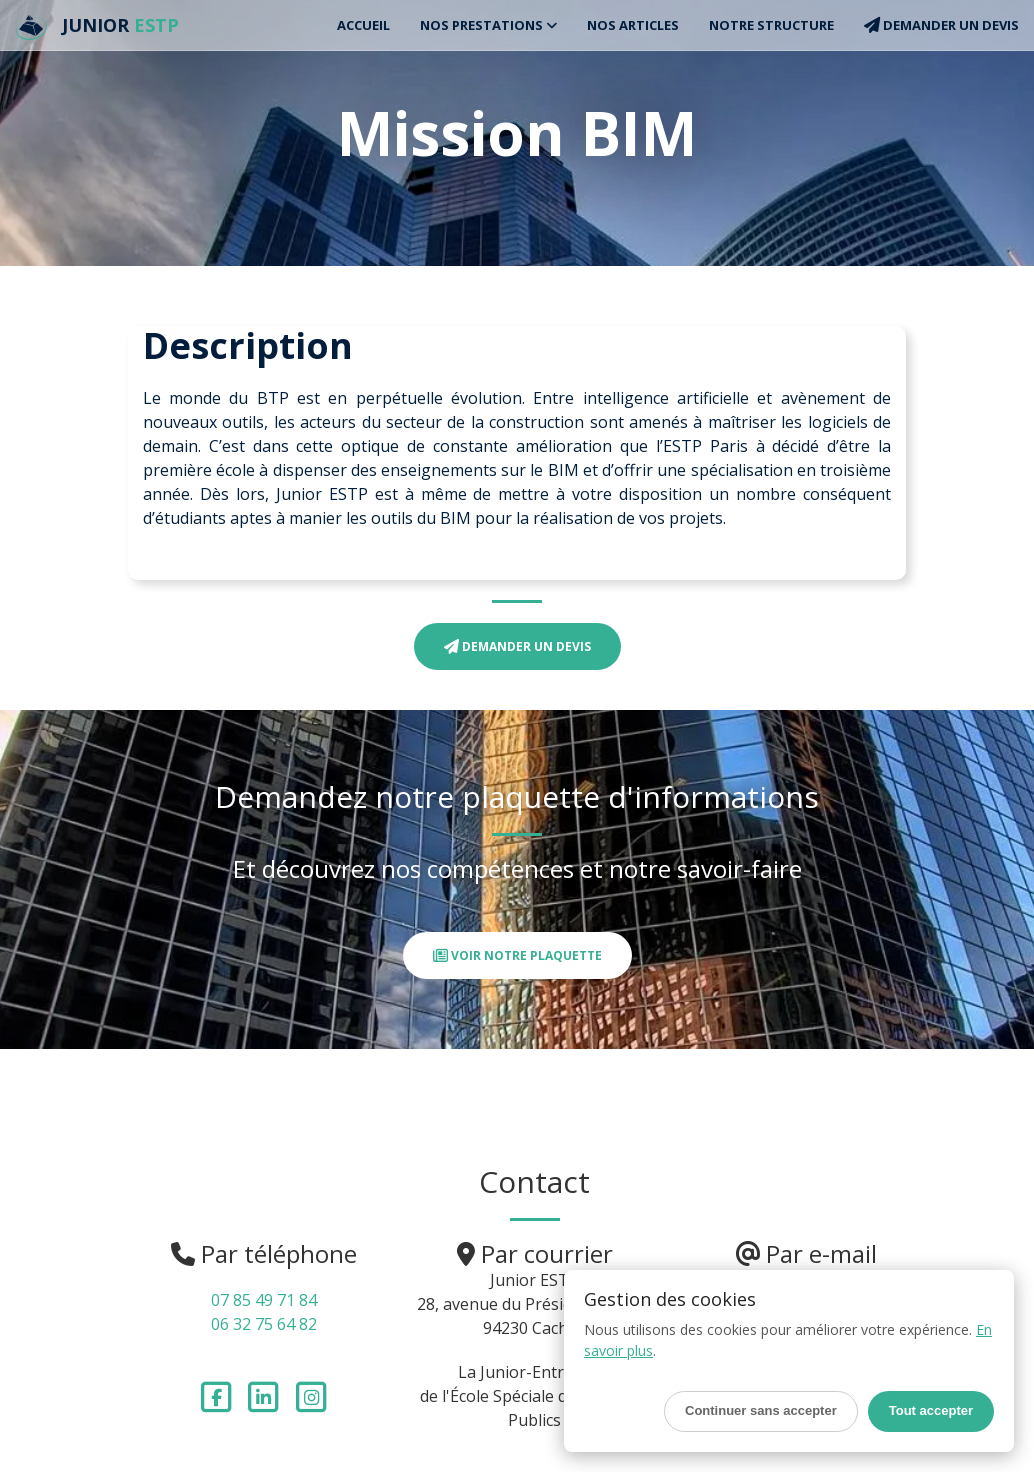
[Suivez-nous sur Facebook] (218, 1395)
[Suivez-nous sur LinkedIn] (266, 1395)
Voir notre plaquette (517, 955)
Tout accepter (931, 1410)
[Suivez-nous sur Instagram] (312, 1395)
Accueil (363, 25)
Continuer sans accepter (761, 1410)
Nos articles (633, 25)
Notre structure (771, 25)
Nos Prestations (488, 25)
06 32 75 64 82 (264, 1324)
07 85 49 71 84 (264, 1300)
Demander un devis (941, 25)
